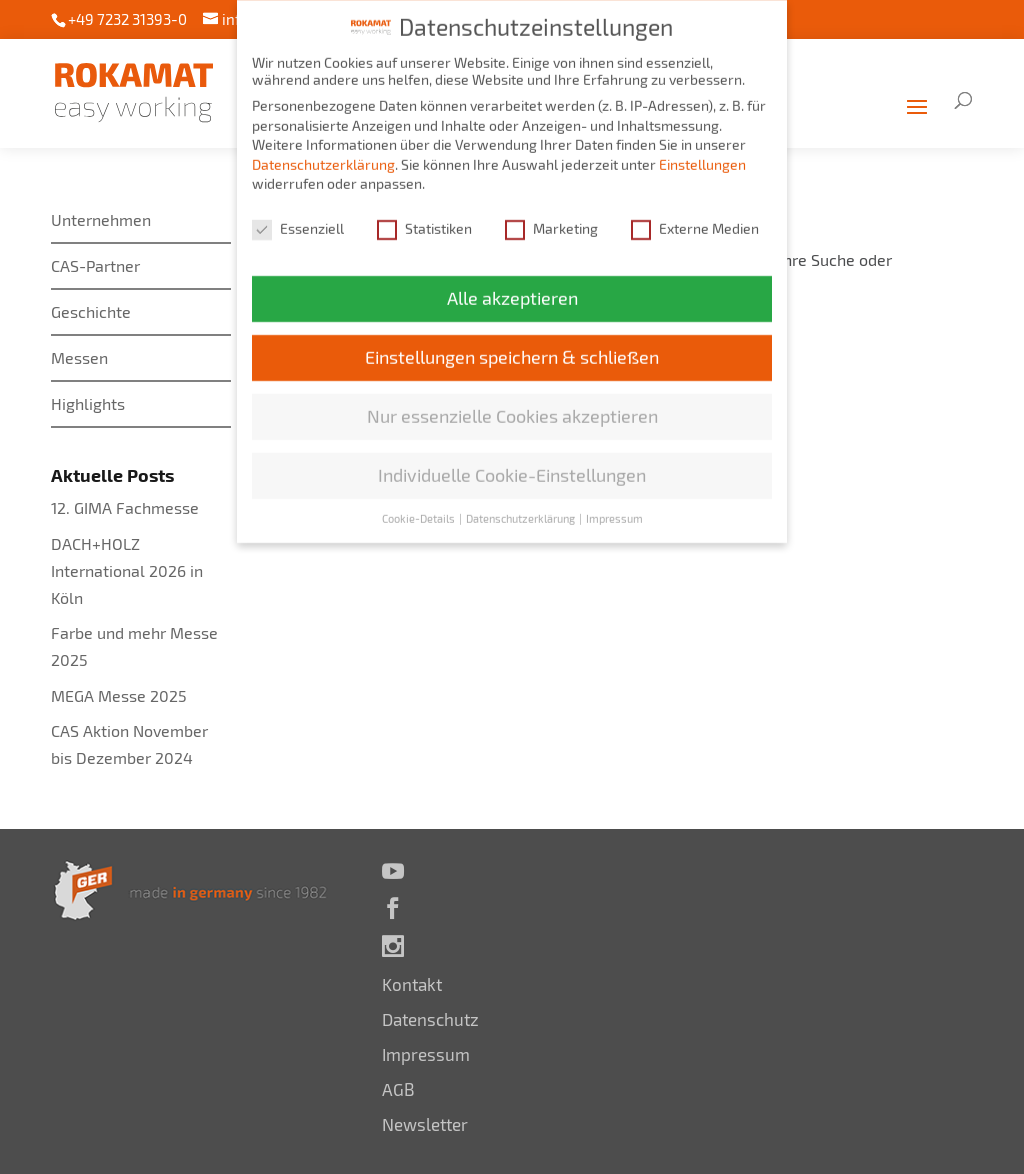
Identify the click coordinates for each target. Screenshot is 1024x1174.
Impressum (426, 1054)
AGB (398, 1089)
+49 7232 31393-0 (127, 19)
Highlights (88, 403)
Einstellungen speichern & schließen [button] (512, 348)
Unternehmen (101, 219)
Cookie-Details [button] (419, 510)
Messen (79, 357)
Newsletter (425, 1124)
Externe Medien (695, 219)
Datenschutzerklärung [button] (521, 510)
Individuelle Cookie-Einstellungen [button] (512, 466)
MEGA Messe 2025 (119, 695)
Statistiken (424, 219)
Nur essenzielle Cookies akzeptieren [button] (512, 407)
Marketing (551, 219)
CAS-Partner (95, 265)
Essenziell (298, 219)
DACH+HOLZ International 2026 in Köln (127, 570)
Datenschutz (430, 1019)
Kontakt (412, 984)
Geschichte (91, 311)
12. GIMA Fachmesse (125, 507)
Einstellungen (702, 155)
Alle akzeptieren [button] (512, 289)
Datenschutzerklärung (323, 155)
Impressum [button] (614, 510)
